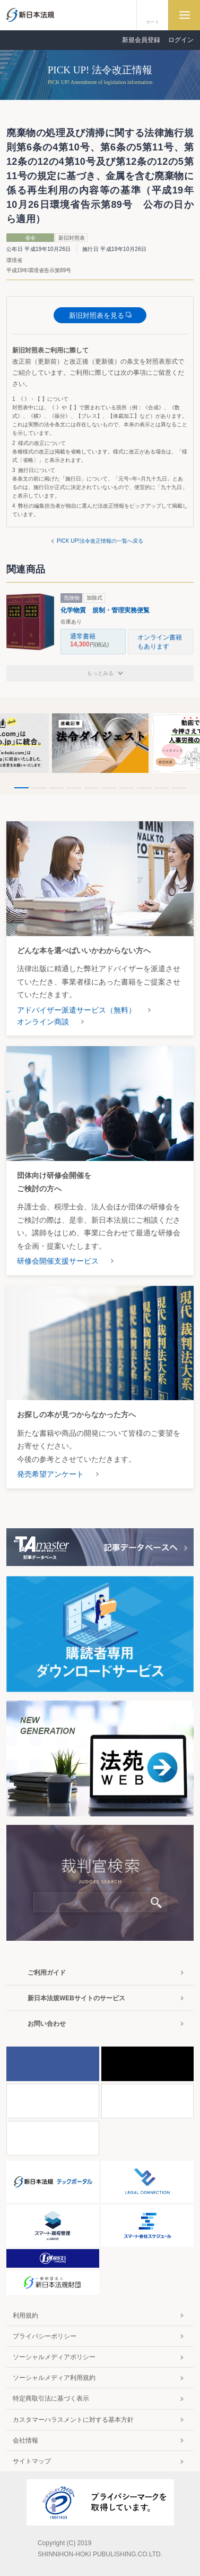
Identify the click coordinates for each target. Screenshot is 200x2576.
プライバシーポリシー (44, 2336)
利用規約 (25, 2315)
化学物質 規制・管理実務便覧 (105, 610)
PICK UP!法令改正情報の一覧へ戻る (100, 541)
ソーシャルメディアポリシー (54, 2357)
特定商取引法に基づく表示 (51, 2398)
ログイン (181, 40)
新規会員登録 (141, 40)
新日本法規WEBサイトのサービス (76, 1998)
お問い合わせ (47, 2023)
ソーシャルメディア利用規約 (54, 2377)
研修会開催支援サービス (58, 1261)
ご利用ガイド (47, 1972)
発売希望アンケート (50, 1474)
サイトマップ (32, 2461)
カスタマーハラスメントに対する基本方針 (73, 2419)
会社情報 (25, 2440)
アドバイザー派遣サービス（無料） (76, 1010)
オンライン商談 (43, 1021)
